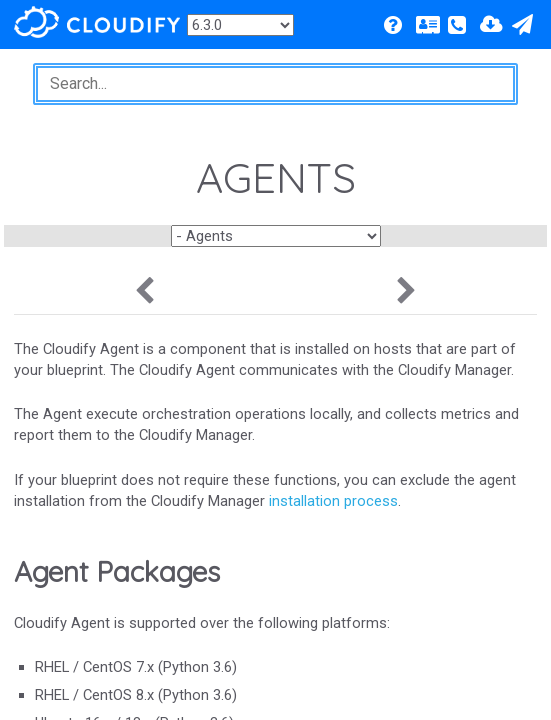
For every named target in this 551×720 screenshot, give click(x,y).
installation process (333, 501)
